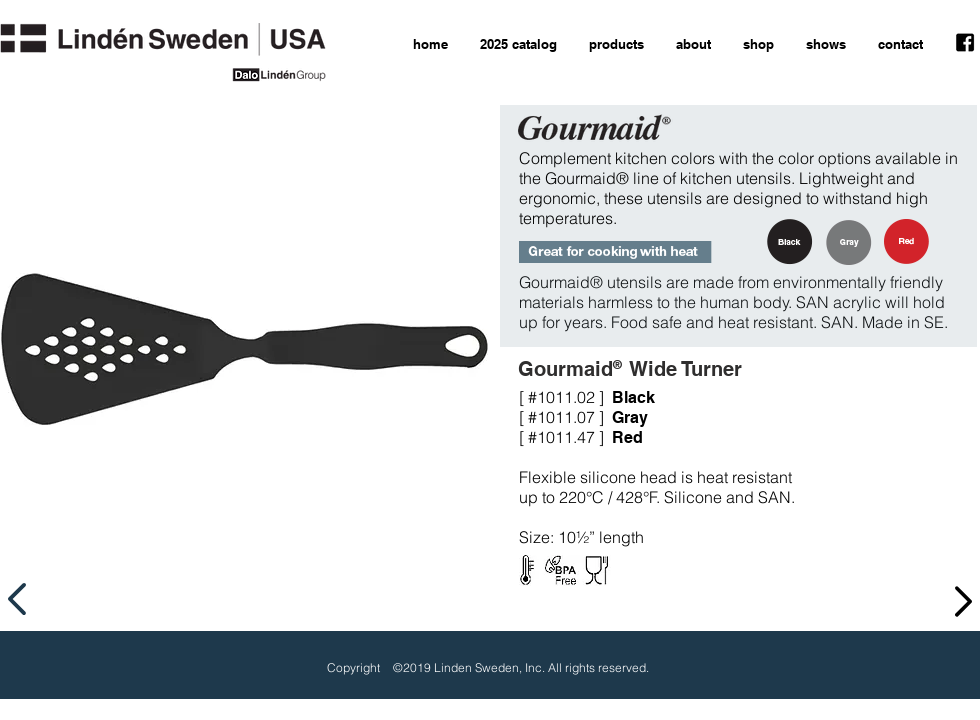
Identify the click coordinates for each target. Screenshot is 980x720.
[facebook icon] (965, 43)
